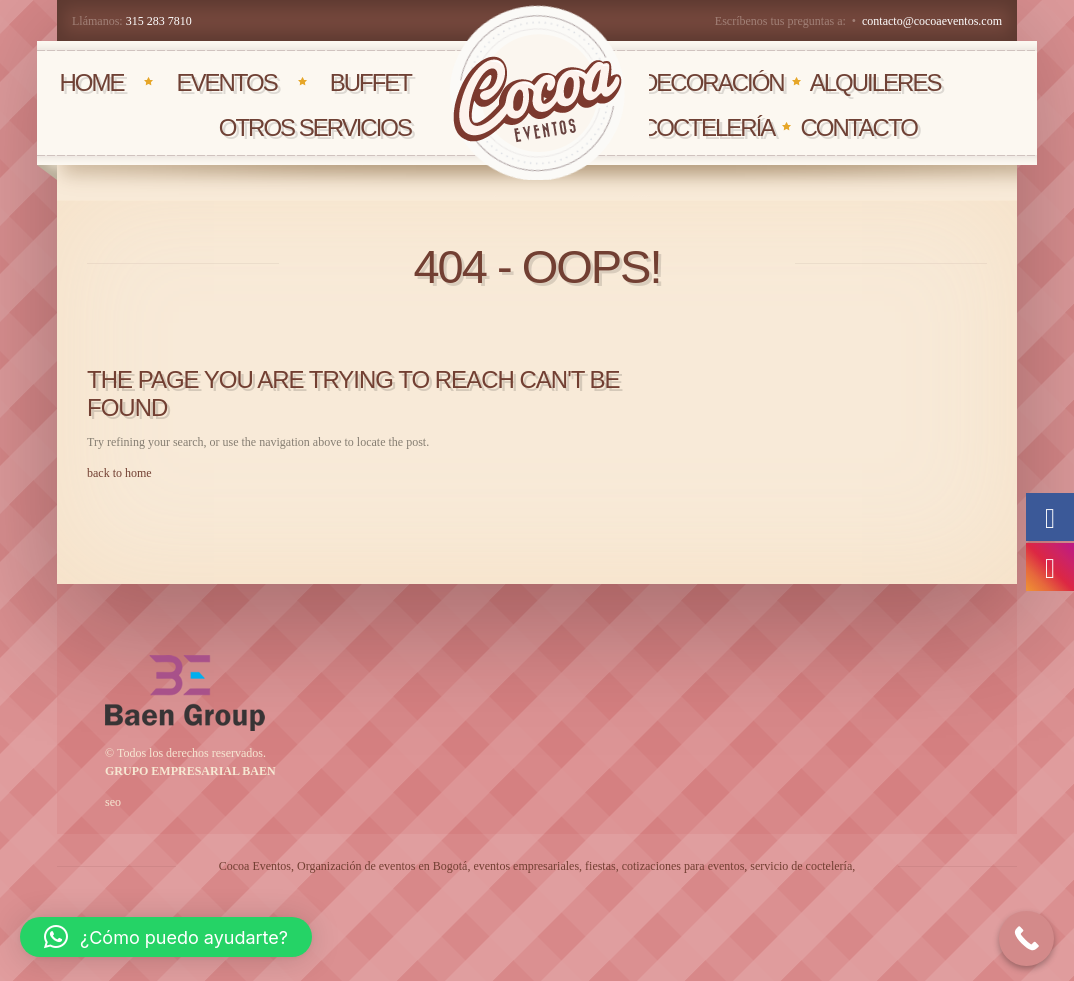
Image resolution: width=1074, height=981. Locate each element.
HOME (91, 82)
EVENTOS (226, 82)
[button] (166, 937)
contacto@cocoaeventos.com (932, 21)
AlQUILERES (875, 82)
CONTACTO (858, 127)
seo (113, 802)
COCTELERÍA (707, 127)
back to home (119, 473)
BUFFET (370, 82)
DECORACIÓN (712, 82)
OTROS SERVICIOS (315, 127)
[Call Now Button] (1026, 938)
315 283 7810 (159, 21)
